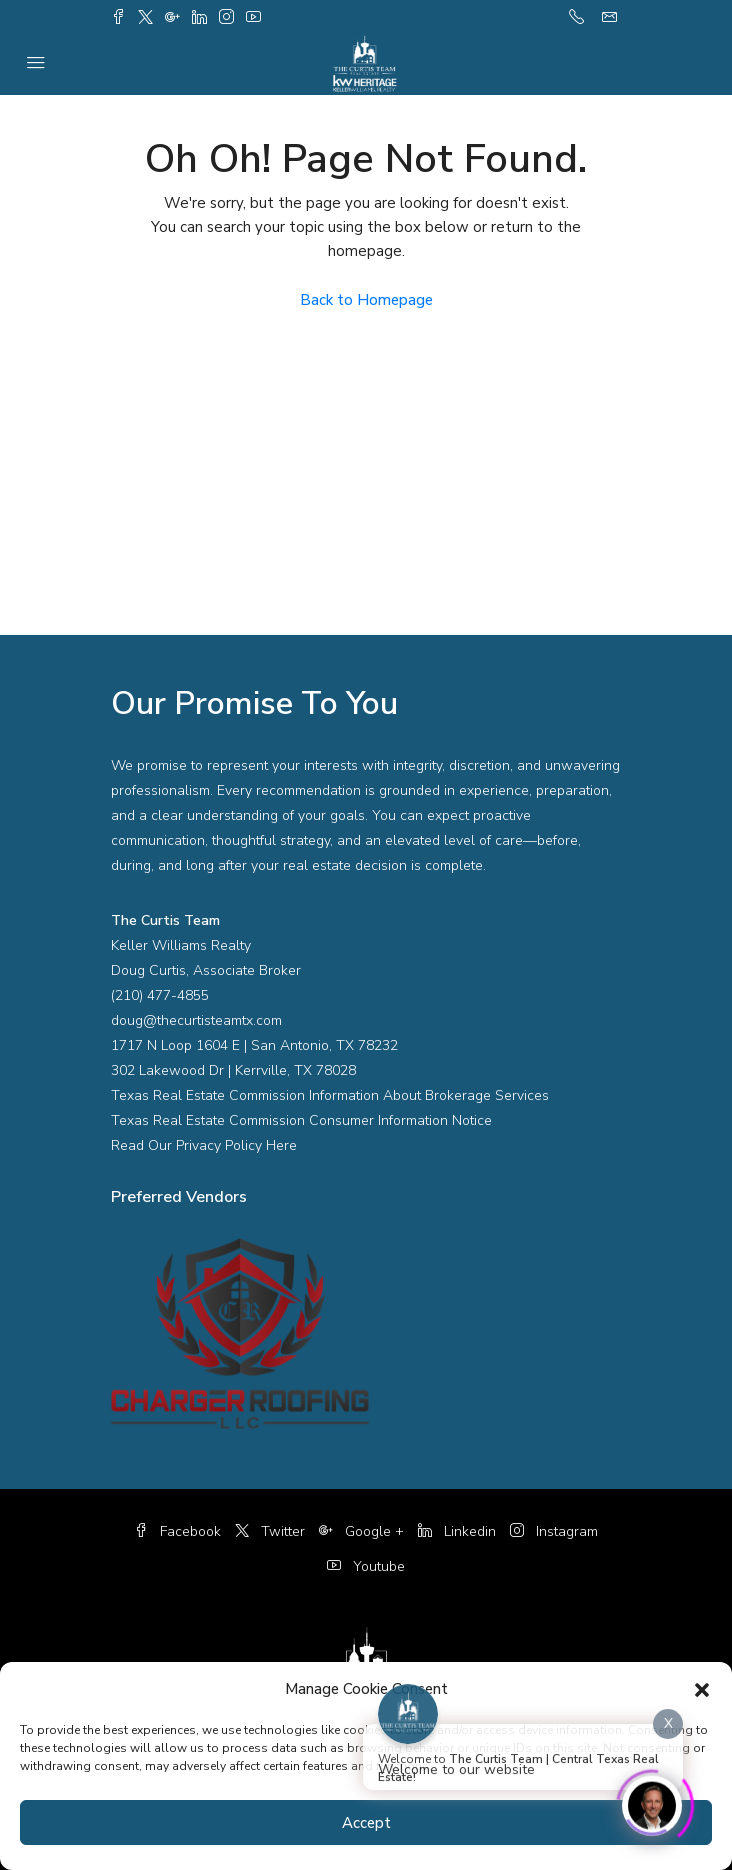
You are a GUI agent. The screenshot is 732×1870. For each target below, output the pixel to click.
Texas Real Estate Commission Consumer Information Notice (301, 1120)
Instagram (554, 1531)
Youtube (366, 1566)
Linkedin (457, 1531)
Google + (361, 1531)
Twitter (270, 1531)
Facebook (177, 1531)
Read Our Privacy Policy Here (204, 1145)
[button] (702, 1689)
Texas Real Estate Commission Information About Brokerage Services (330, 1095)
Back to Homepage (366, 300)
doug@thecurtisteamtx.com (196, 1020)
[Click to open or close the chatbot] (652, 1801)
